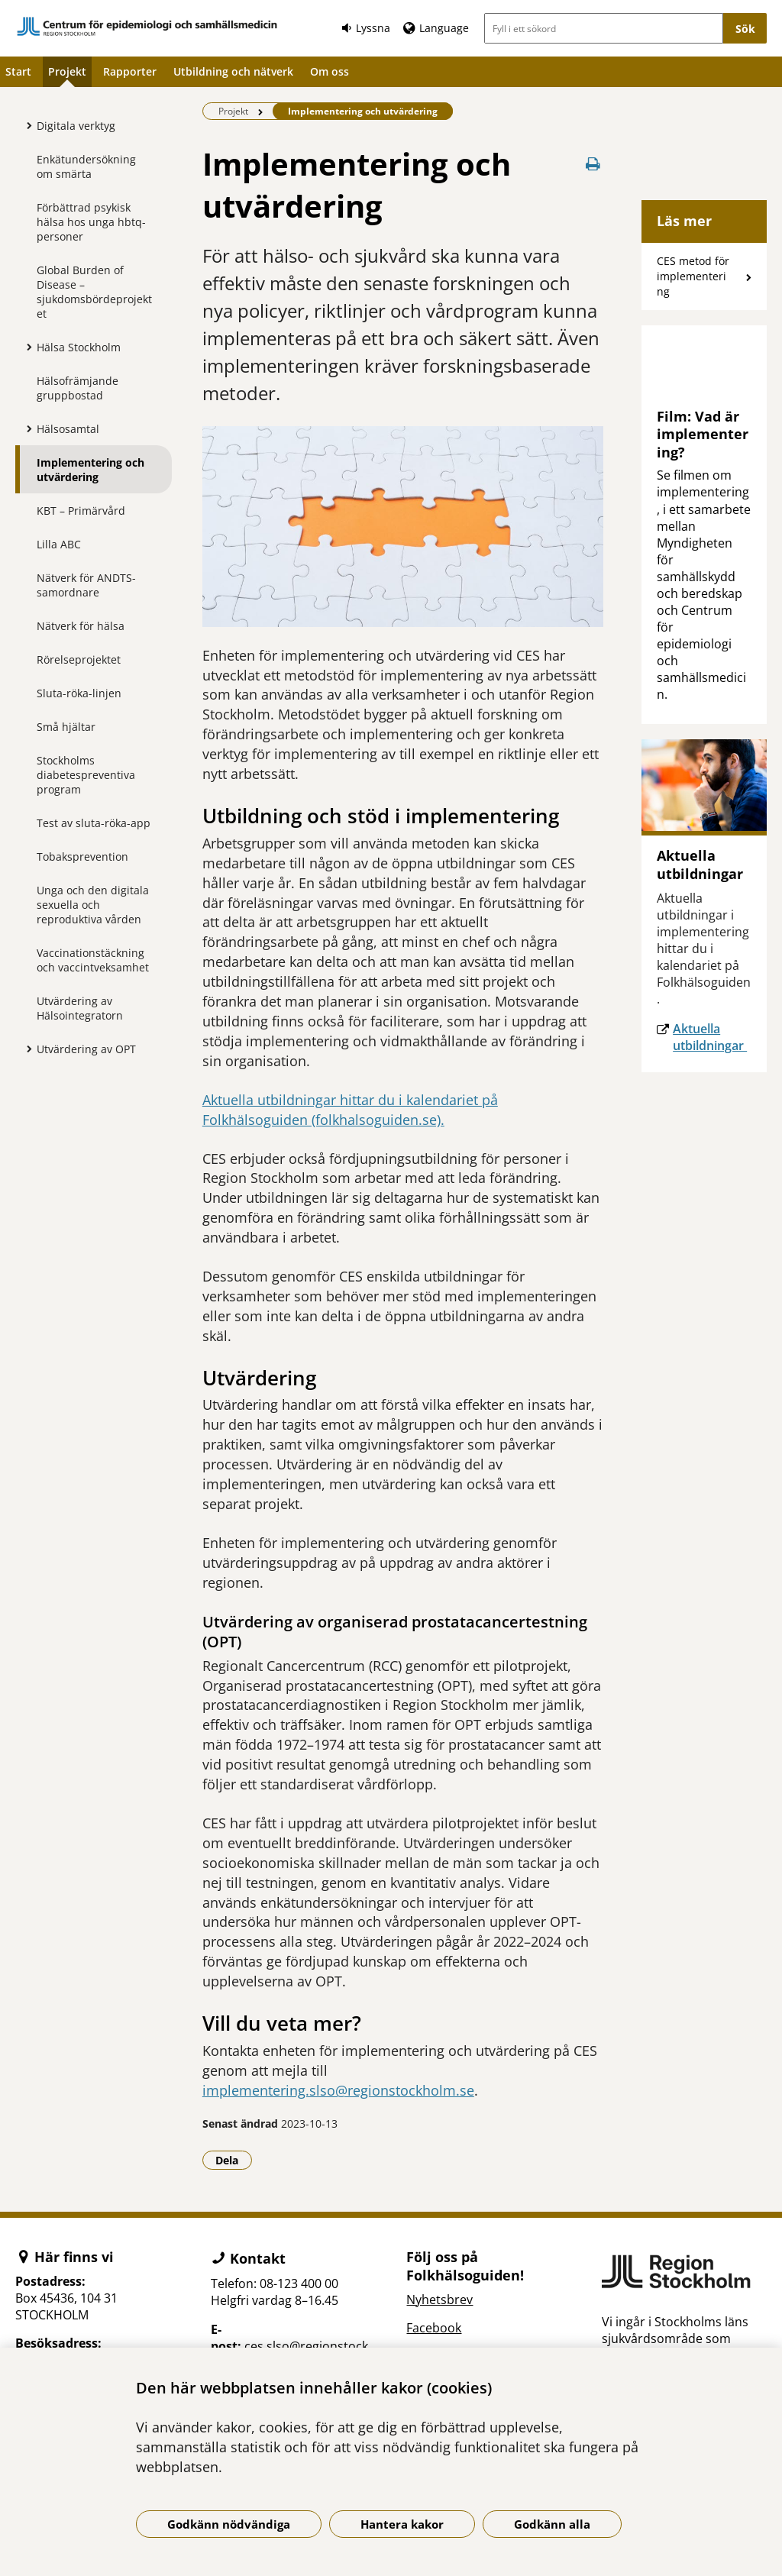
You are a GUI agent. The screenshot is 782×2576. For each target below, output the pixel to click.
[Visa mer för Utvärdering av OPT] (25, 1048)
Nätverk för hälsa (80, 626)
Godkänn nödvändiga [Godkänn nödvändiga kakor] (228, 2524)
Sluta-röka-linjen (79, 693)
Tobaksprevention (82, 856)
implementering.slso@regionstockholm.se (338, 2090)
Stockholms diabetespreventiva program (86, 775)
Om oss (329, 71)
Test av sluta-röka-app (93, 823)
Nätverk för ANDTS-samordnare (86, 585)
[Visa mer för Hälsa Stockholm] (25, 347)
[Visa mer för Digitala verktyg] (25, 125)
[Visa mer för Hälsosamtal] (25, 428)
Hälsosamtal (68, 429)
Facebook (433, 2327)
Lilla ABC (59, 544)
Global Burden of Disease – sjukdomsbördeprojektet (94, 292)
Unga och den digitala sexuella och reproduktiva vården (93, 904)
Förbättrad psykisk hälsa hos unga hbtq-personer (91, 222)
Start (18, 71)
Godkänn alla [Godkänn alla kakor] (552, 2524)
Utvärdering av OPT (86, 1049)
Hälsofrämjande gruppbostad (77, 387)
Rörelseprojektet (79, 659)
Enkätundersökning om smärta (86, 166)
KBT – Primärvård (81, 510)
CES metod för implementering (693, 276)
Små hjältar (66, 726)
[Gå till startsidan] (147, 26)
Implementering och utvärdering (90, 469)
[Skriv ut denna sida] (592, 164)
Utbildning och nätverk (233, 71)
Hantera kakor (402, 2524)
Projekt (67, 71)
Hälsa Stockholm (79, 347)
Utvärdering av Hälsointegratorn (80, 1008)
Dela (233, 2159)
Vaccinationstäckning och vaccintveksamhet (93, 959)
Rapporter (130, 71)
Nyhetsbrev (439, 2299)
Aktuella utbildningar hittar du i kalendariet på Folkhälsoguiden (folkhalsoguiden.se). (350, 1110)
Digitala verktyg (76, 125)
